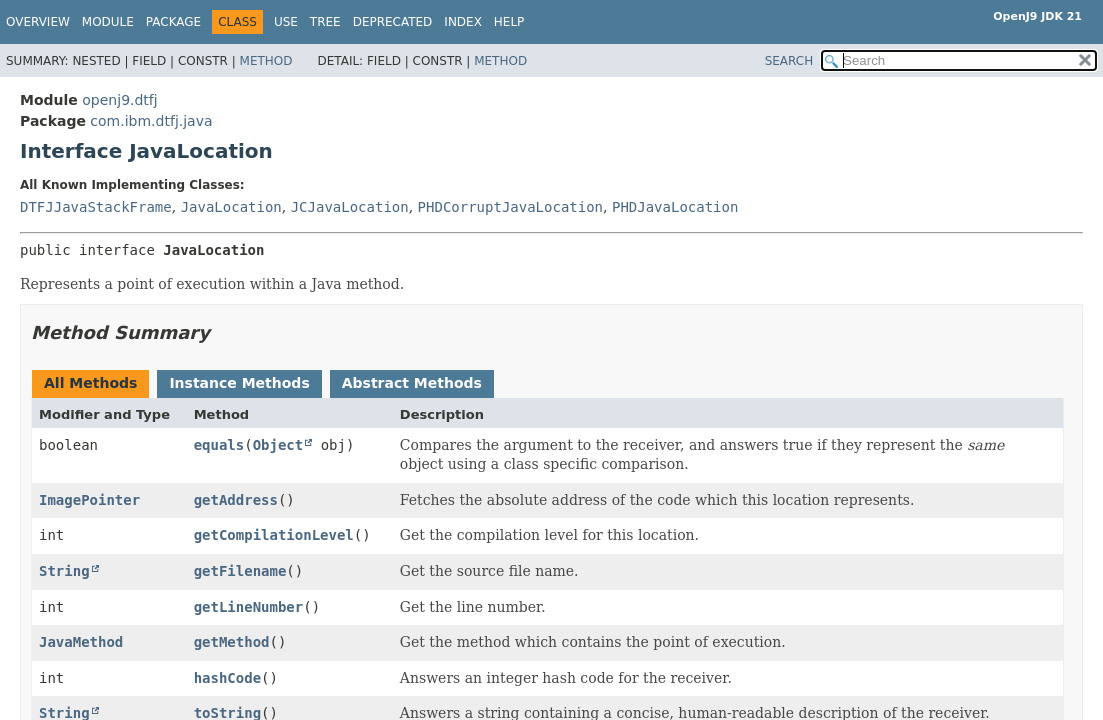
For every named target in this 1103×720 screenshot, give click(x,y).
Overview (38, 22)
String (64, 571)
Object (278, 445)
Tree (325, 22)
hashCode (227, 678)
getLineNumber (249, 607)
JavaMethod (81, 642)
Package (173, 22)
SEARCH (789, 61)
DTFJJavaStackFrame (96, 207)
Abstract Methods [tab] (412, 383)
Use (286, 22)
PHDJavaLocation (675, 207)
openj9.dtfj (119, 100)
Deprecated (393, 22)
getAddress (236, 500)
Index (463, 22)
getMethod (232, 642)
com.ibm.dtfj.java (151, 121)
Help (509, 22)
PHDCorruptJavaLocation (510, 207)
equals (219, 445)
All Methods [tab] (90, 383)
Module (108, 22)
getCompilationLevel (274, 535)
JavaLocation (231, 207)
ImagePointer (89, 500)
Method (266, 61)
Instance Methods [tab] (239, 383)
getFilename (240, 571)
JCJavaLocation (350, 207)
